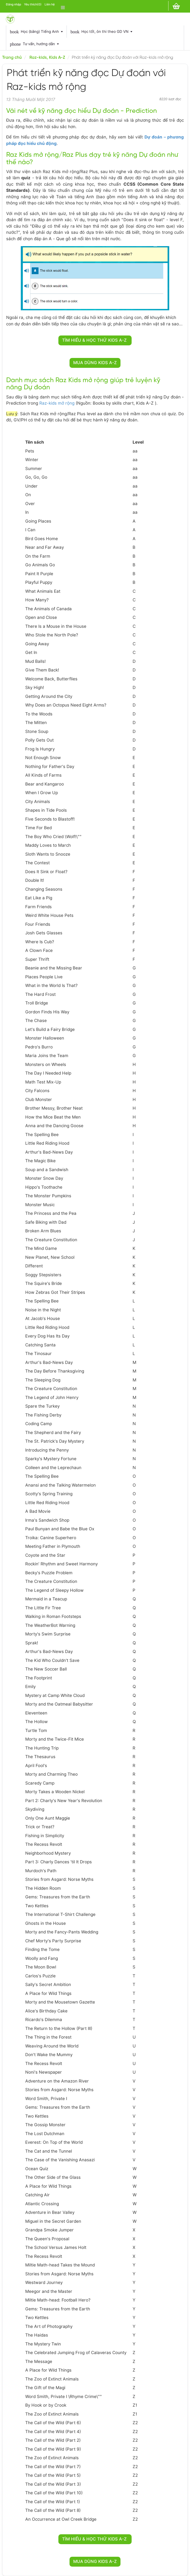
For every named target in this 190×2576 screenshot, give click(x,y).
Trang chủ (12, 57)
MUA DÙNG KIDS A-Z (95, 362)
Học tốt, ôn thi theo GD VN (101, 31)
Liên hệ (50, 4)
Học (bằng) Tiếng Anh (36, 31)
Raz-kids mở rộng (56, 403)
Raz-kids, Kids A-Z (47, 57)
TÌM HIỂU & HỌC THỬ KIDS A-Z (95, 340)
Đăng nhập (13, 4)
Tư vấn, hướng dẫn (34, 44)
